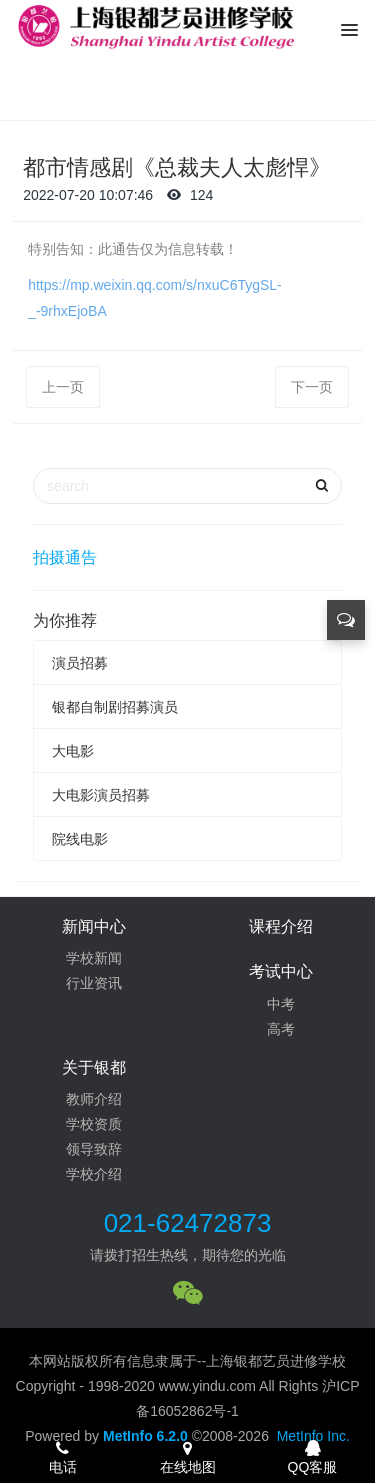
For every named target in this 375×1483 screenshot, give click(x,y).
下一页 (312, 387)
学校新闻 (94, 958)
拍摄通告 (65, 557)
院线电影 (80, 839)
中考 (281, 1004)
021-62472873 (188, 1223)
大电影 (73, 751)
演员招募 (80, 663)
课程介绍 (281, 926)
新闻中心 (94, 926)
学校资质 (94, 1124)
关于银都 (94, 1067)
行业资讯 (94, 983)
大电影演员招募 (101, 795)
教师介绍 (94, 1099)
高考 (281, 1029)
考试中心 (281, 971)
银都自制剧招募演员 (115, 707)
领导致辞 (94, 1149)
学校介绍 (94, 1174)
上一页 (63, 387)
